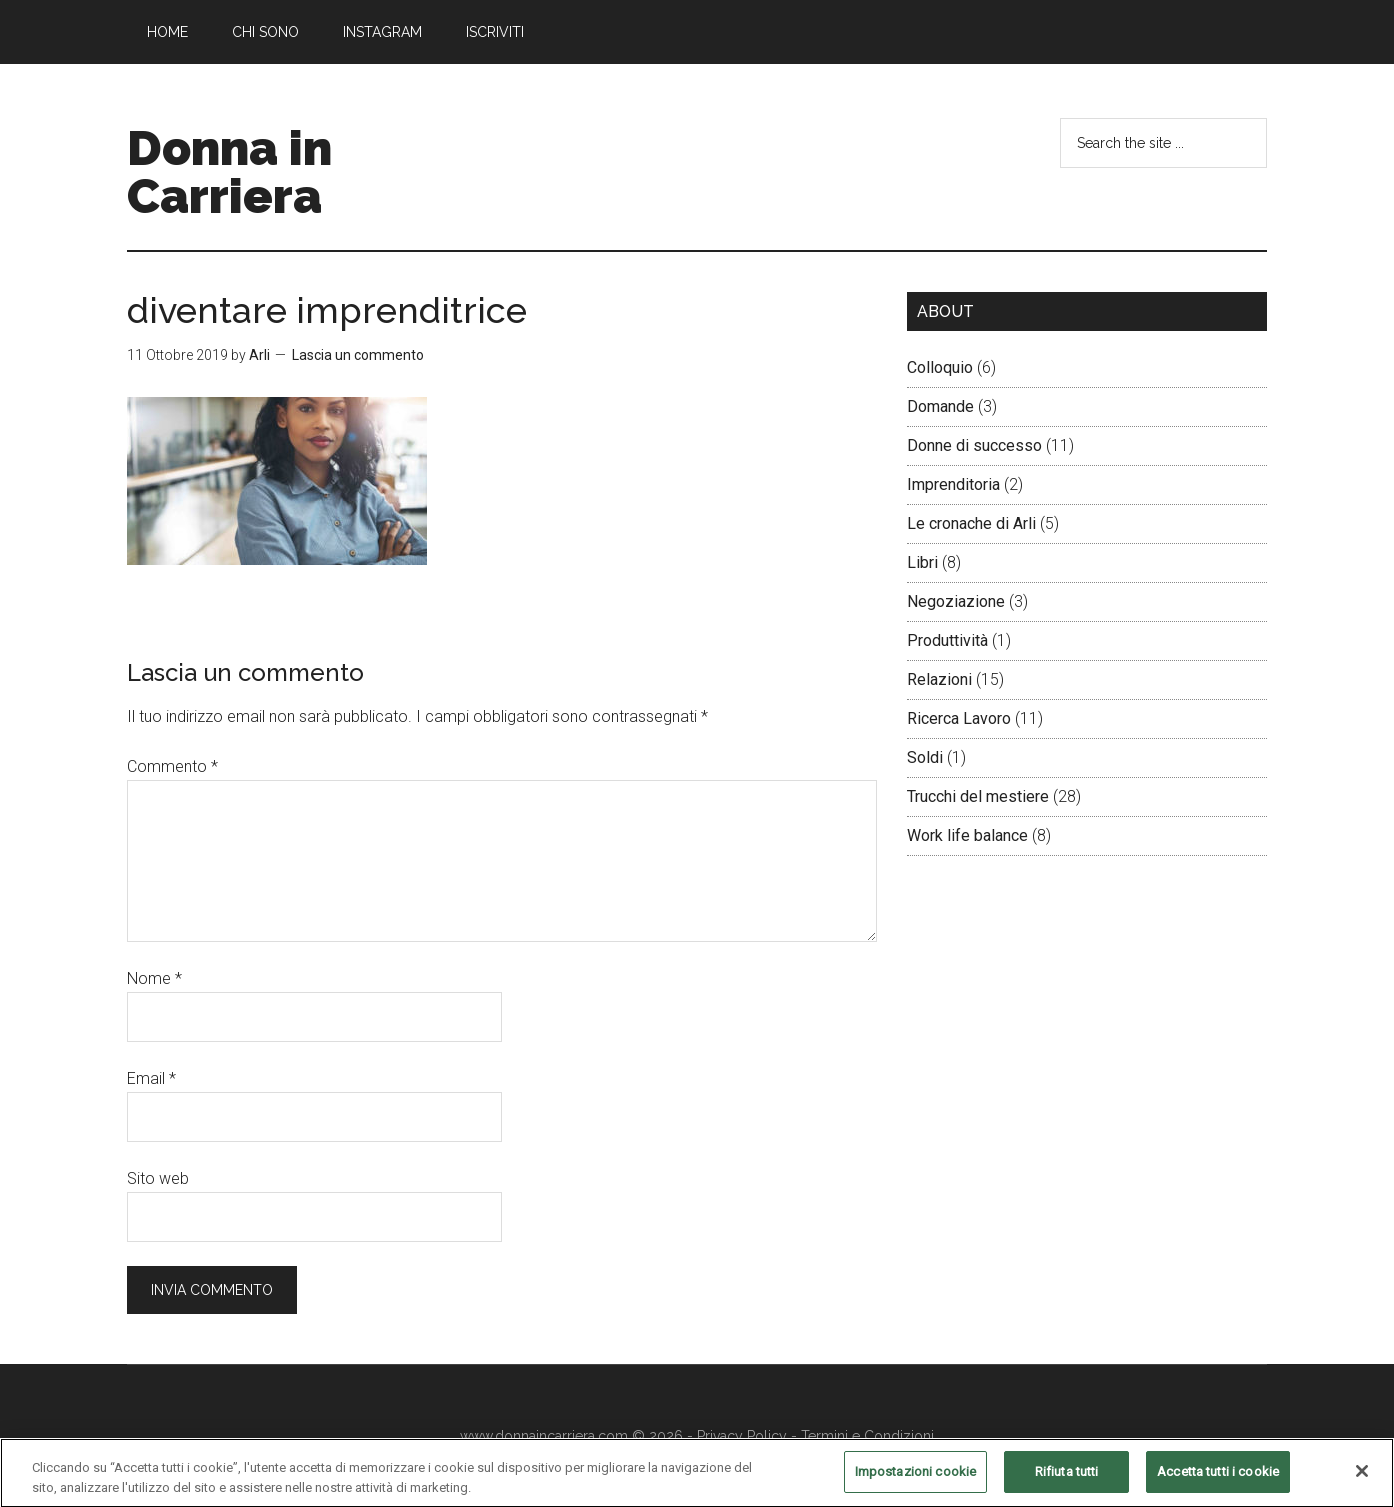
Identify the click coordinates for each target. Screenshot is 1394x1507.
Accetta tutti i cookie (1218, 1480)
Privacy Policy (742, 1436)
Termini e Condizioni (867, 1436)
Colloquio (940, 367)
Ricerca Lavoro (959, 718)
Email (151, 1078)
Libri (922, 562)
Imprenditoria (953, 484)
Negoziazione (956, 601)
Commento (172, 766)
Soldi (925, 757)
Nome (154, 978)
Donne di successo (974, 445)
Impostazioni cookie (915, 1480)
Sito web (158, 1178)
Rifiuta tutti (1067, 1480)
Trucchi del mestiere (978, 796)
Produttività (947, 640)
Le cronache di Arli (971, 523)
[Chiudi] (1362, 1480)
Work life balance (967, 835)
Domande (940, 406)
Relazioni (939, 679)
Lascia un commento (358, 355)
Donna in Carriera (229, 172)
